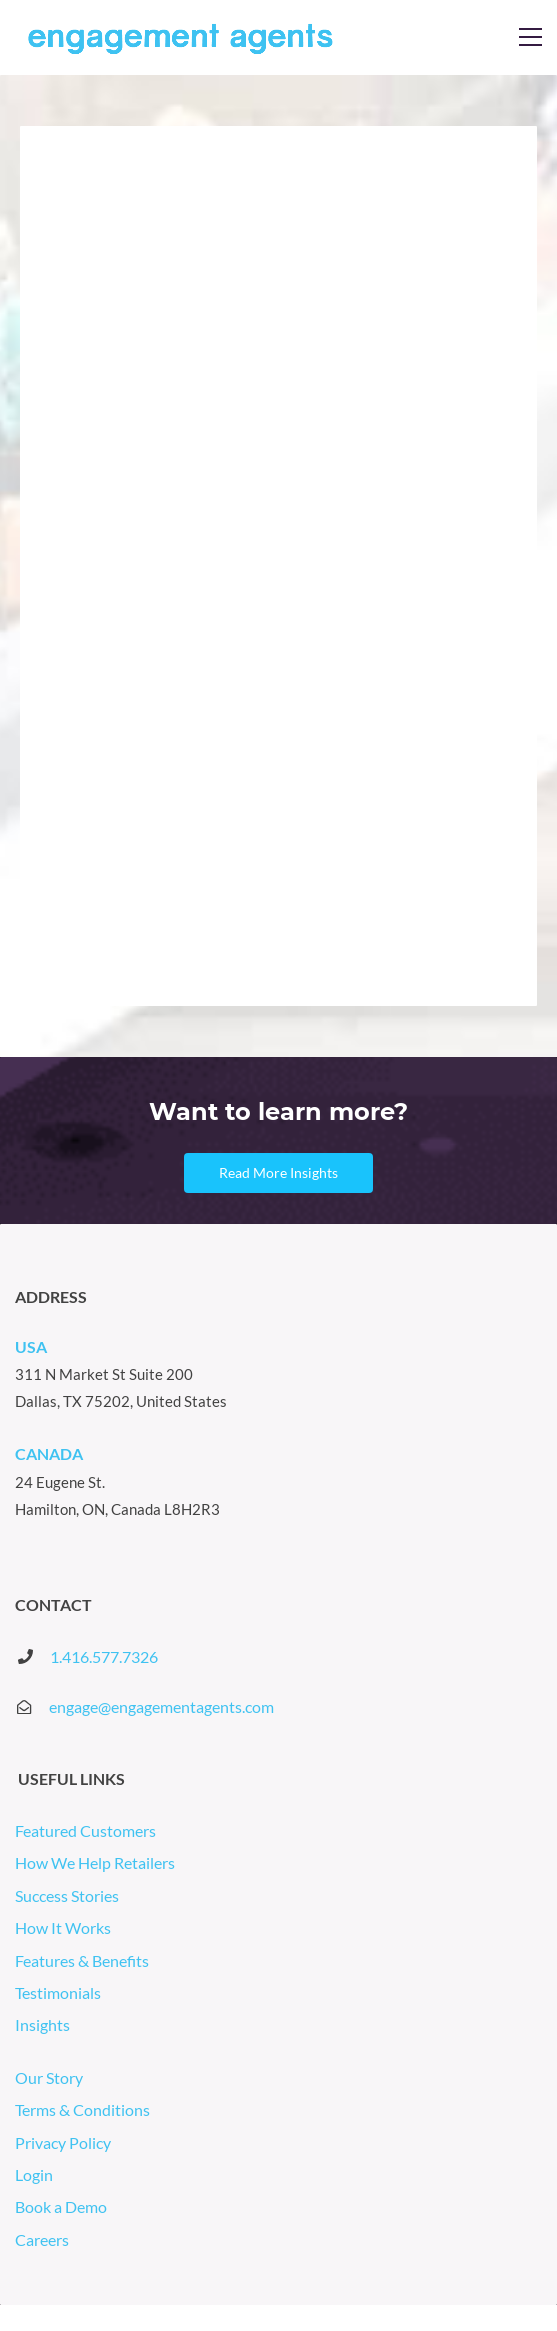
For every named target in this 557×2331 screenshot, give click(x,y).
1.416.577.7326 (104, 1656)
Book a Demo (61, 2206)
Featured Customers (87, 1830)
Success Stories (68, 1895)
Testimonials (59, 1992)
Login (35, 2174)
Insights (44, 2024)
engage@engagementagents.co (155, 1706)
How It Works (64, 1927)
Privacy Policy (64, 2142)
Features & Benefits (83, 1960)
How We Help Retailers (96, 1862)
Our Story (50, 2077)
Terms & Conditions (84, 2109)
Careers (42, 2239)
